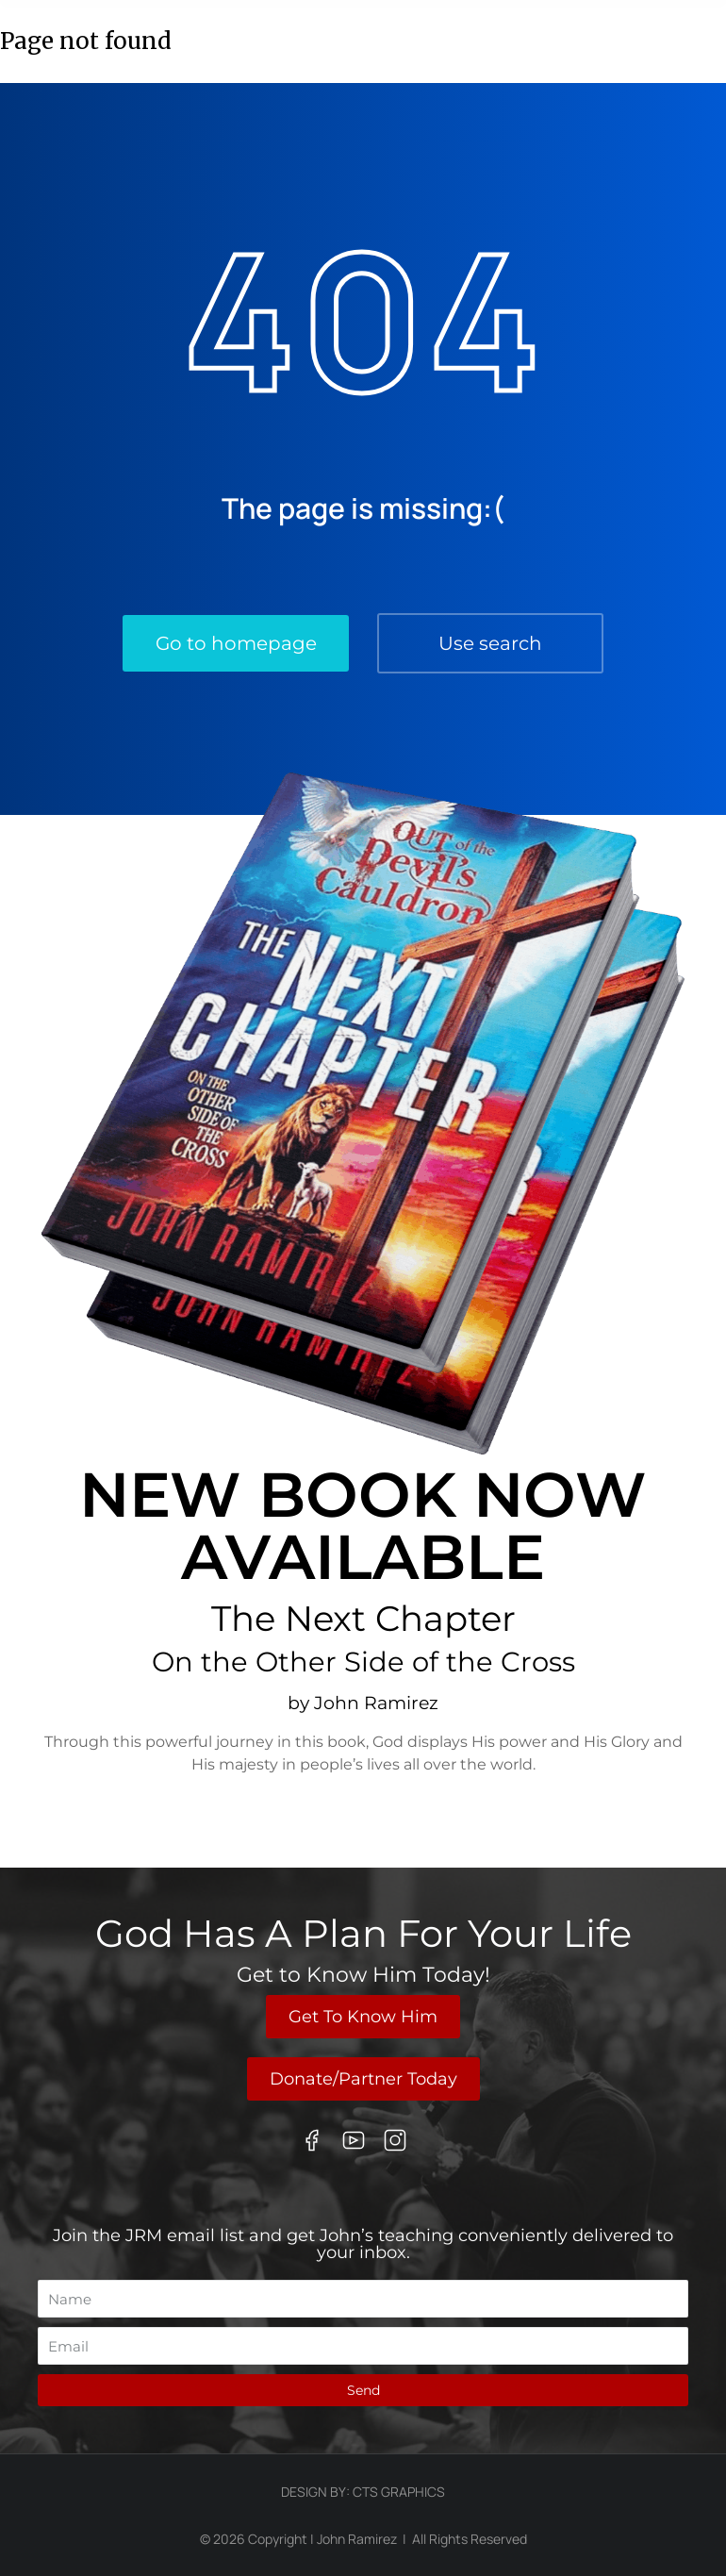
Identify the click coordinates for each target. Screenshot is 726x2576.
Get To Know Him (363, 2016)
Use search (490, 643)
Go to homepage (236, 643)
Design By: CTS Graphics (363, 2492)
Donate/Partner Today (363, 2079)
